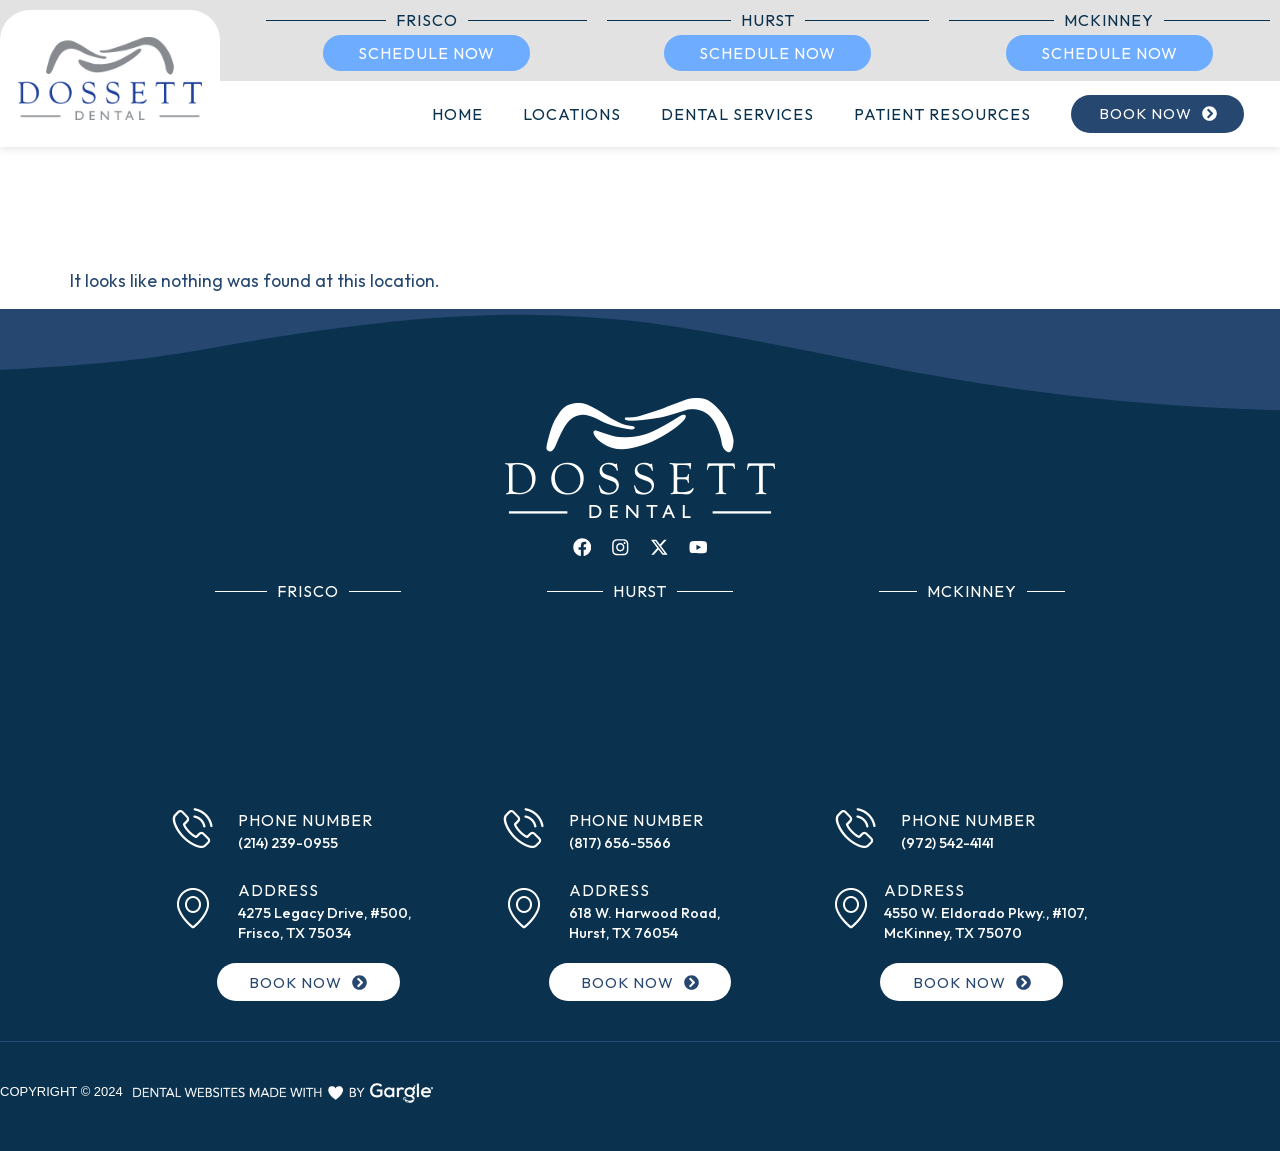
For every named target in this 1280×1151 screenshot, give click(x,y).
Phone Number (305, 822)
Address (278, 892)
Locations (552, 114)
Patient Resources (922, 114)
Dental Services (717, 114)
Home (437, 114)
